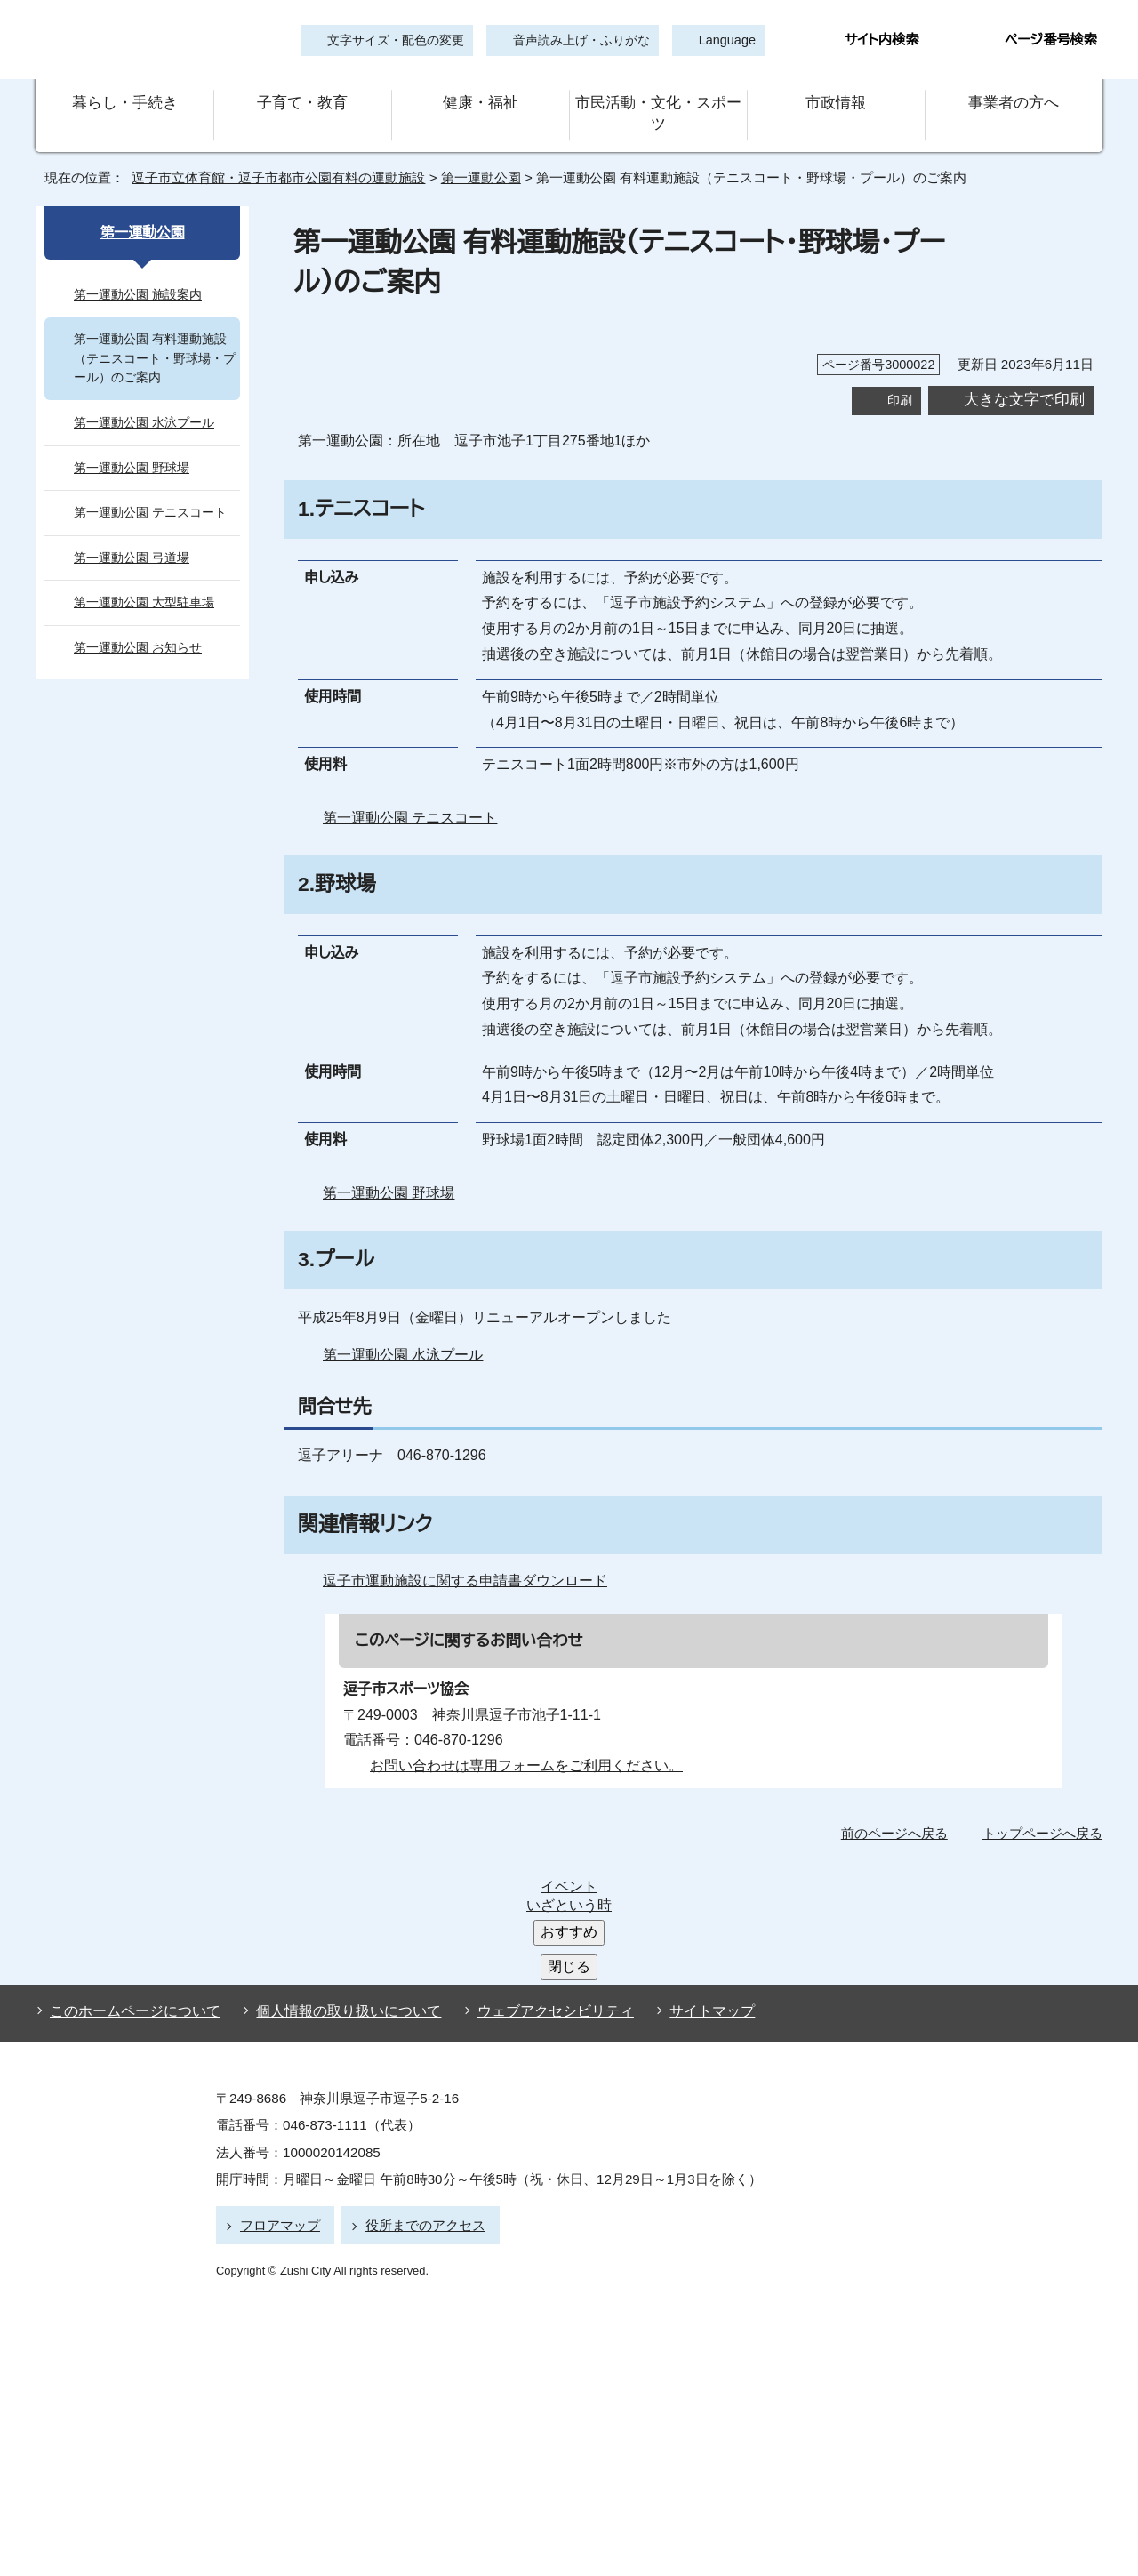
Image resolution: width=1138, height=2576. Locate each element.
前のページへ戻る (899, 1812)
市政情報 (835, 103)
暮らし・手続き (124, 103)
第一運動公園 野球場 (389, 1173)
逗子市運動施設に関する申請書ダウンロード (461, 1561)
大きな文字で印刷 (1024, 379)
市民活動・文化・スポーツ (658, 103)
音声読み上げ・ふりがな (573, 40)
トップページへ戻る (1045, 1812)
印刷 (899, 380)
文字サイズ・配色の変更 (396, 40)
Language (721, 40)
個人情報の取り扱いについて (340, 1866)
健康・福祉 (480, 103)
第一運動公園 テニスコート (406, 797)
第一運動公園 (475, 158)
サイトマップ (684, 1866)
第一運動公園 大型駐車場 (144, 583)
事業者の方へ (1014, 103)
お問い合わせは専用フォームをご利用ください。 (519, 1745)
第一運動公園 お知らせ (138, 628)
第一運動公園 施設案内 (138, 274)
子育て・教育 (302, 103)
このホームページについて (131, 1866)
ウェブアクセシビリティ (539, 1866)
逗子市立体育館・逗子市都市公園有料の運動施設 (270, 158)
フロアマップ (277, 2076)
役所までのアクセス (417, 2076)
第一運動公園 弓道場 (132, 538)
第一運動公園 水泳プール (403, 1335)
